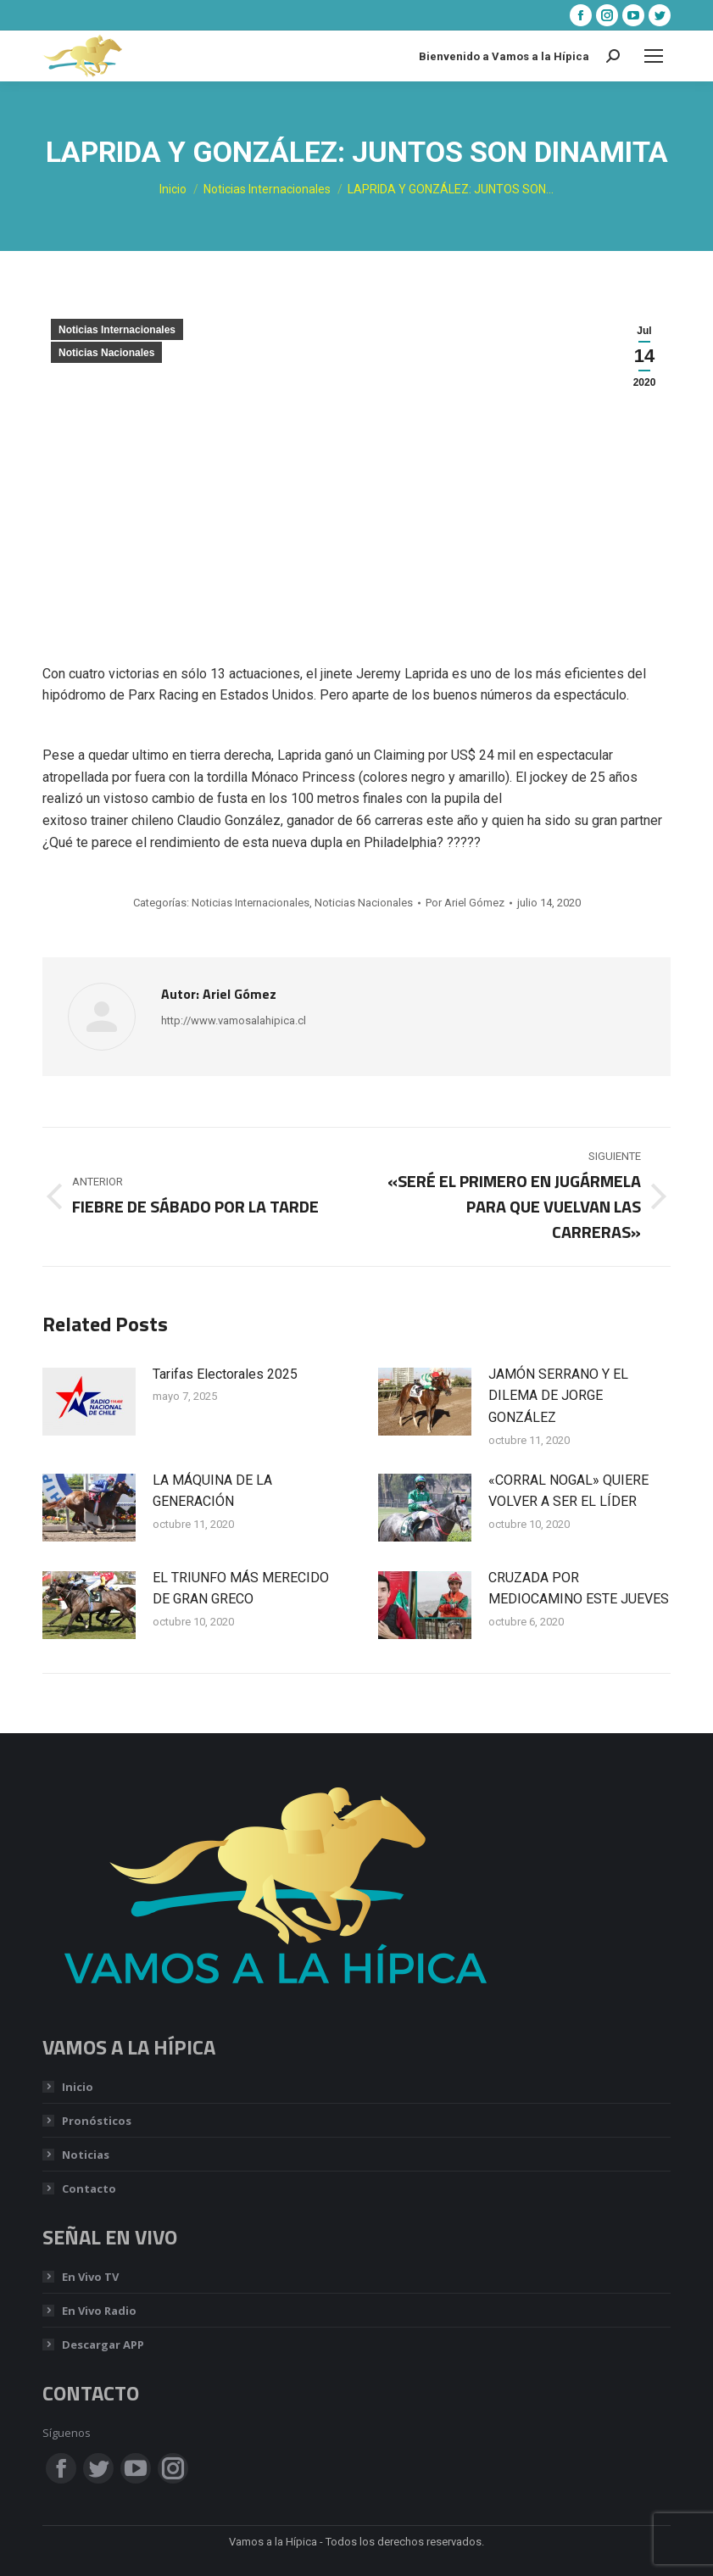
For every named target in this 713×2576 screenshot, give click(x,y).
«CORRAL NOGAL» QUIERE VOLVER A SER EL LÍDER (568, 1491)
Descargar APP (103, 2344)
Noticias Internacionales (116, 330)
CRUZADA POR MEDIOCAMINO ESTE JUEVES (578, 1589)
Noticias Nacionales (106, 353)
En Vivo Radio (99, 2310)
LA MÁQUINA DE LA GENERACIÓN (212, 1491)
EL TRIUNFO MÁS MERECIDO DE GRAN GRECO (241, 1589)
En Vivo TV (90, 2276)
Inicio (77, 2086)
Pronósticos (96, 2120)
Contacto (89, 2188)
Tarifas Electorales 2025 (225, 1374)
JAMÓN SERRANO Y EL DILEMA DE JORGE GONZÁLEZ (558, 1395)
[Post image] (89, 1402)
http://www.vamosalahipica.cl (233, 1020)
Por (465, 902)
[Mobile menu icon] (654, 56)
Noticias (85, 2154)
